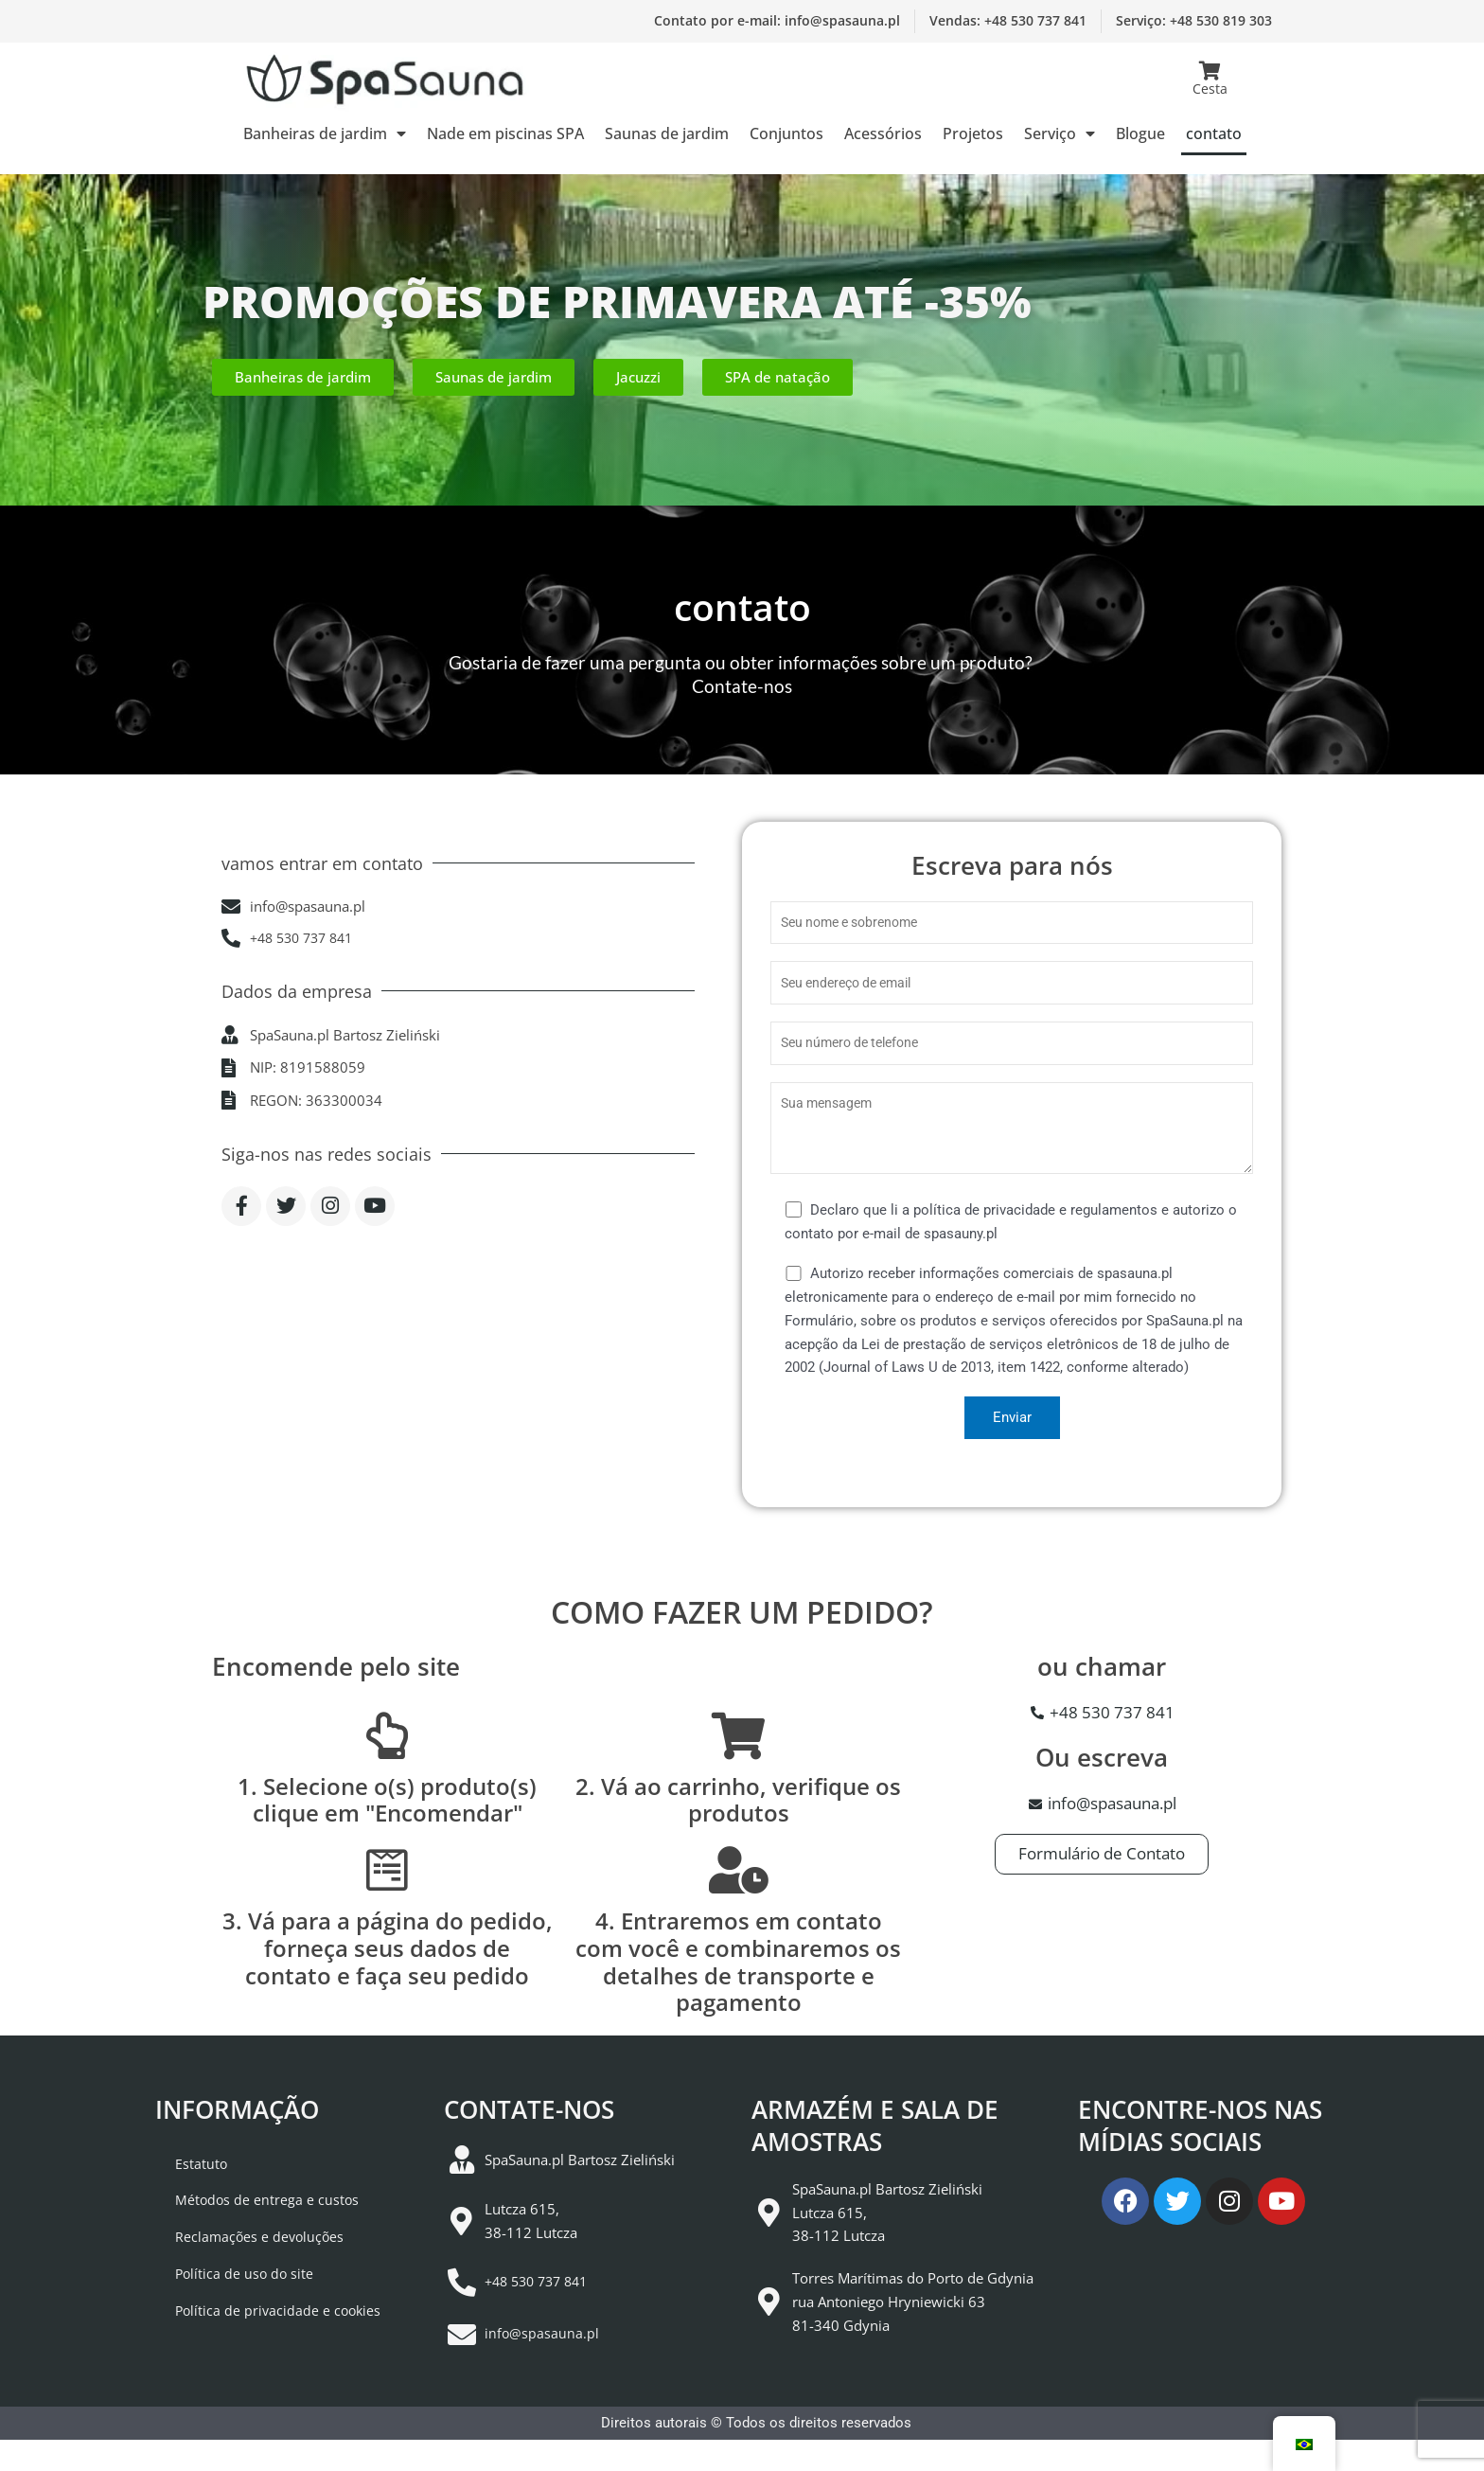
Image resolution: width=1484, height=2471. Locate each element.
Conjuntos (786, 133)
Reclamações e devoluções (241, 2271)
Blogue (1140, 133)
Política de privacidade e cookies (260, 2358)
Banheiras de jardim (324, 133)
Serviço (1059, 133)
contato (1214, 133)
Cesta (1210, 89)
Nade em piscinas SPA (505, 133)
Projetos (973, 133)
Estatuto (181, 2184)
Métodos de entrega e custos (248, 2227)
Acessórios (883, 133)
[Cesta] (1209, 71)
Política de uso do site (226, 2314)
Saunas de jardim (667, 133)
